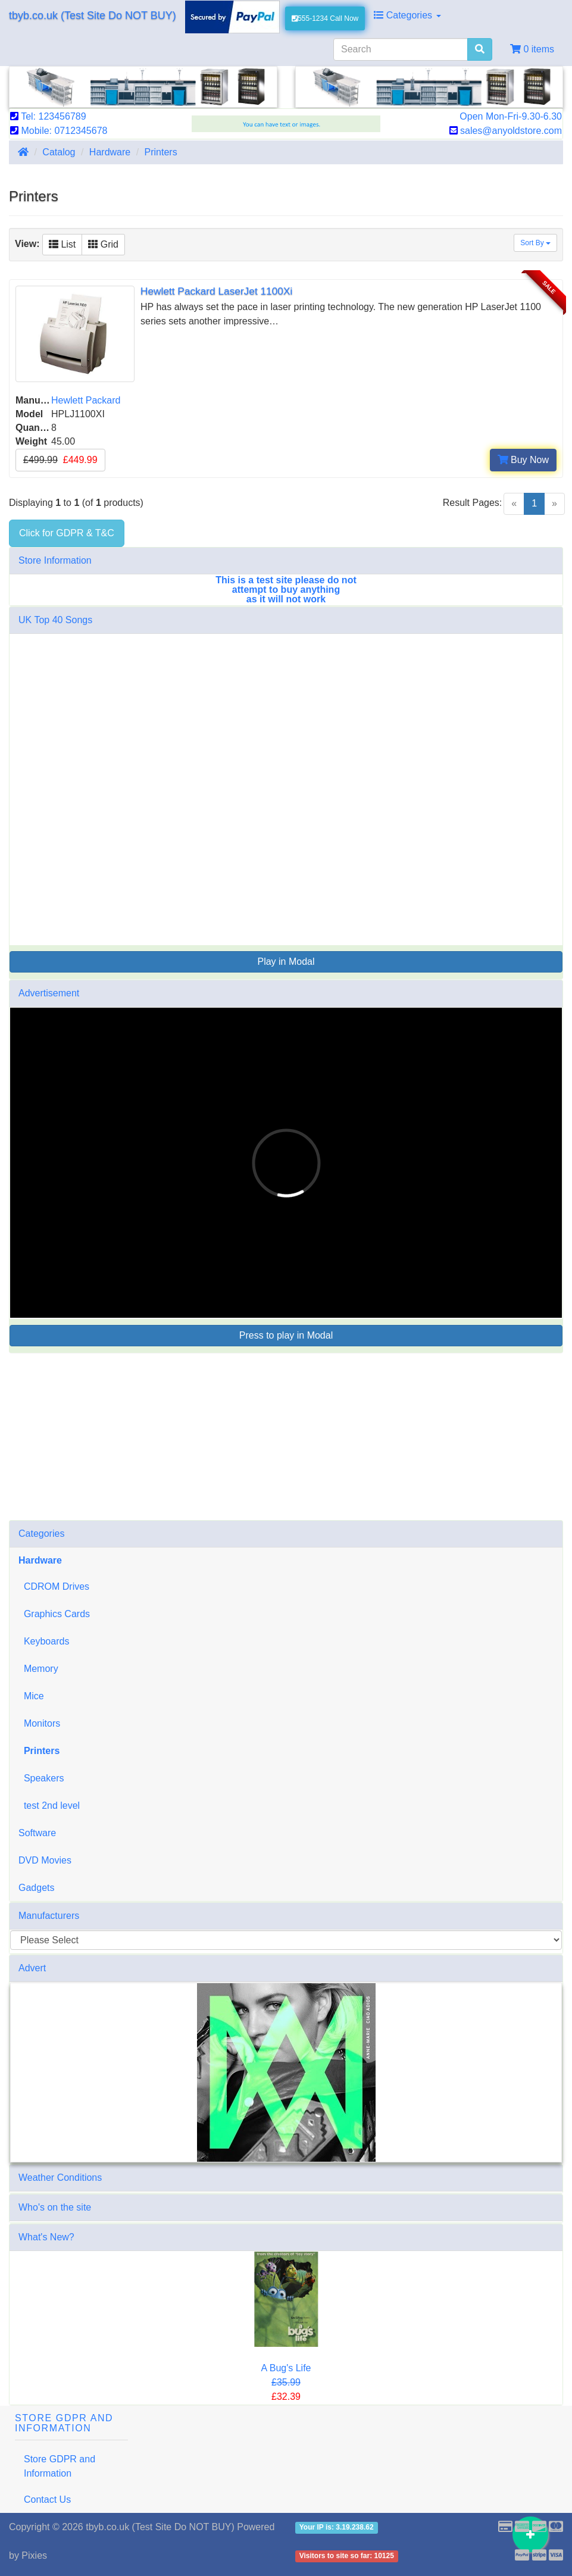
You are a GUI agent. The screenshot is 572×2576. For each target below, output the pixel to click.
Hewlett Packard (86, 400)
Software (37, 1833)
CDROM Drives (53, 1586)
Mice (31, 1696)
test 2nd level (49, 1805)
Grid (103, 244)
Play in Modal (285, 961)
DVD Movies (44, 1860)
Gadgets (36, 1888)
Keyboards (43, 1641)
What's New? (46, 2237)
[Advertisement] (286, 1436)
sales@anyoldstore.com (505, 131)
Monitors (39, 1723)
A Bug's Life (286, 2368)
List (62, 244)
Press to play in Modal (286, 1335)
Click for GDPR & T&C (66, 533)
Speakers (41, 1778)
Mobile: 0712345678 (58, 131)
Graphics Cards (54, 1614)
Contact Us (47, 2499)
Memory (38, 1669)
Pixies (34, 2555)
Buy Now (523, 460)
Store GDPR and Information (59, 2466)
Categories (407, 15)
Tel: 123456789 (48, 116)
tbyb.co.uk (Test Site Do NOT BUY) (92, 15)
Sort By (535, 243)
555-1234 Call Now (325, 18)
